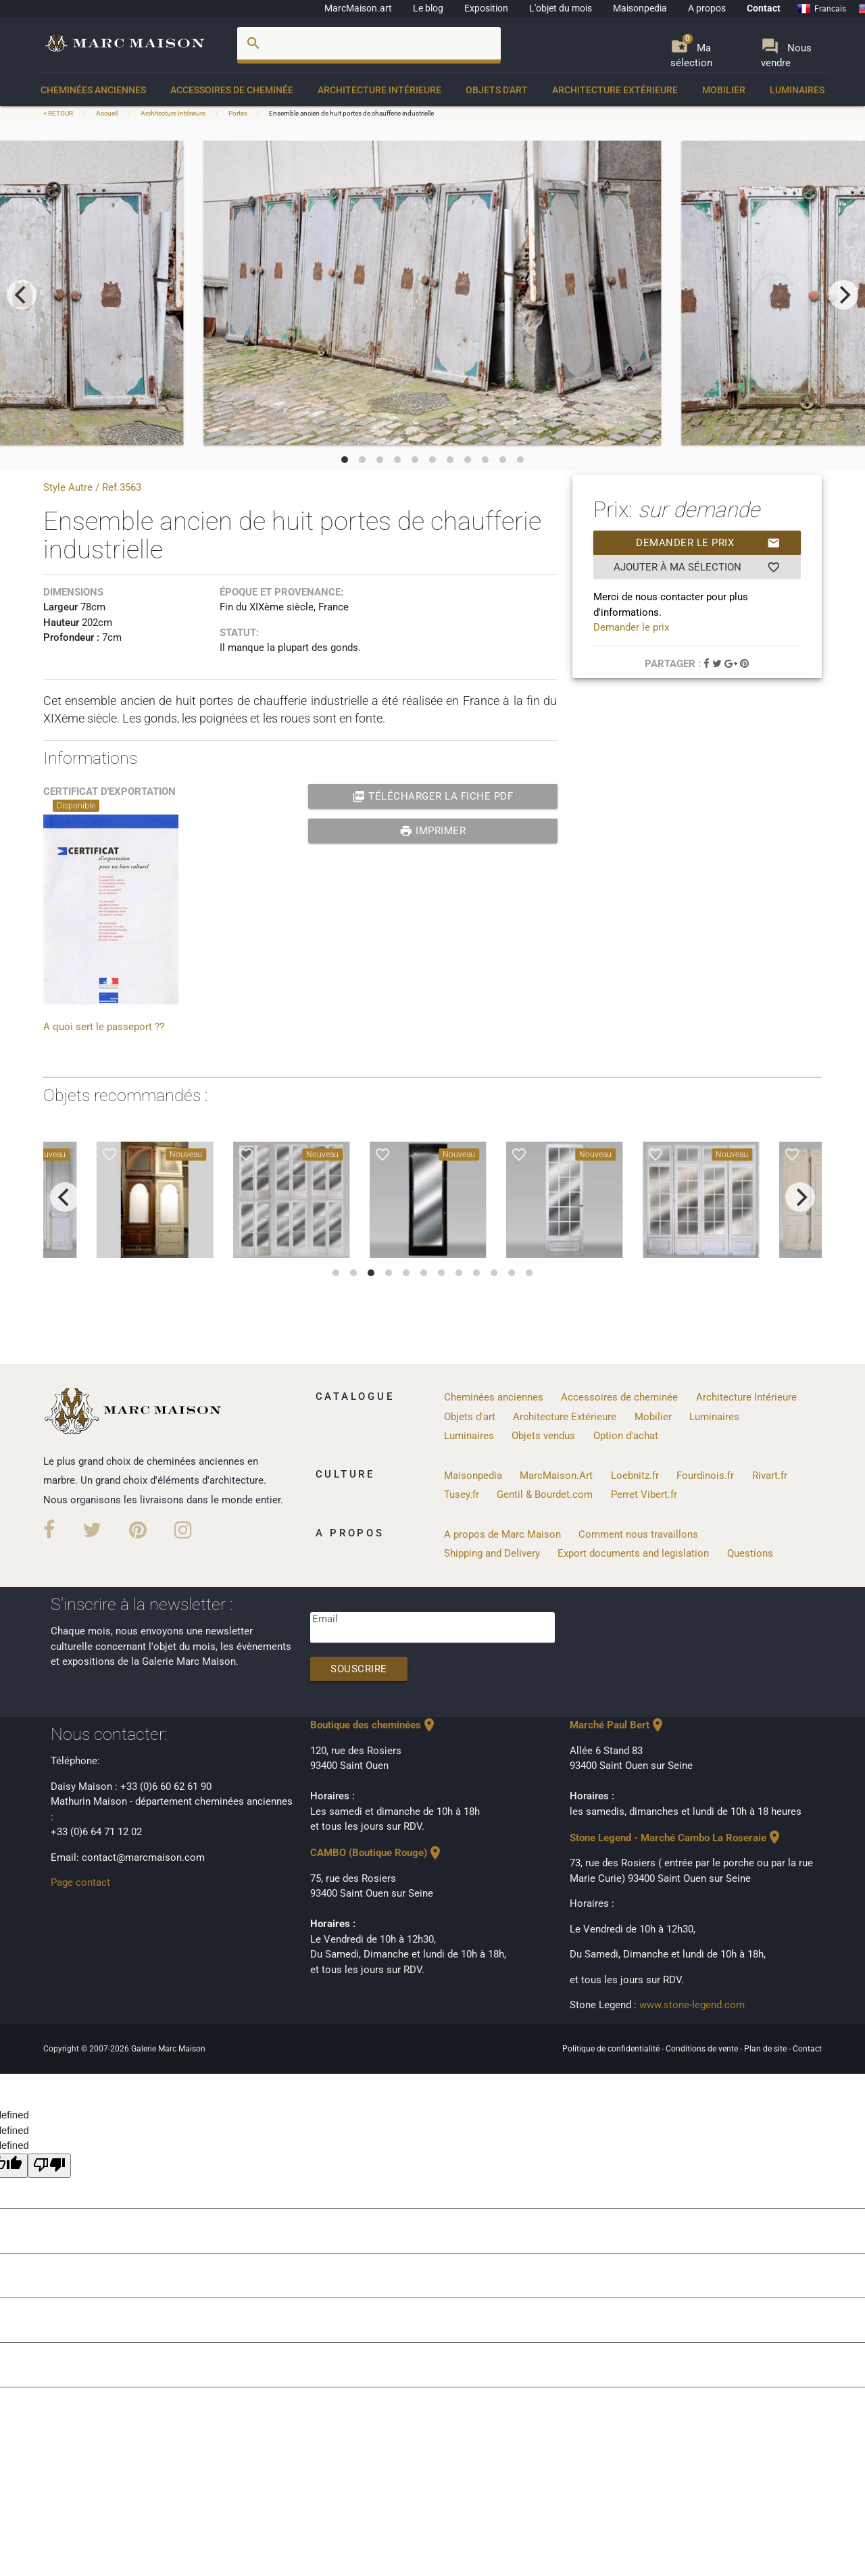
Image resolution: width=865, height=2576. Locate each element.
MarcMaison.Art (556, 1475)
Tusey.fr (461, 1494)
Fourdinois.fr (705, 1475)
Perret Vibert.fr (644, 1494)
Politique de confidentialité (612, 2048)
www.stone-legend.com (692, 2005)
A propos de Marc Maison (502, 1534)
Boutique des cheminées (373, 1725)
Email (325, 1619)
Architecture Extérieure (615, 89)
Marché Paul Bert (618, 1725)
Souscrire (358, 1669)
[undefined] (49, 2166)
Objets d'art (497, 89)
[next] (843, 295)
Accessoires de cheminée (231, 89)
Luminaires (797, 89)
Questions (750, 1553)
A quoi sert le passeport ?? (103, 1027)
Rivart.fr (769, 1475)
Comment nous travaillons (638, 1534)
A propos (707, 8)
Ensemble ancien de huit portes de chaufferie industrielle (351, 113)
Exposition (486, 8)
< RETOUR (58, 113)
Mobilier (723, 89)
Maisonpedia (640, 8)
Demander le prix (708, 543)
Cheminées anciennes (93, 89)
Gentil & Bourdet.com (545, 1494)
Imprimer (432, 831)
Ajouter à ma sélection (697, 567)
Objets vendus (543, 1436)
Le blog (428, 8)
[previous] (21, 295)
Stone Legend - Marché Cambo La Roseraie (676, 1838)
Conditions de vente (703, 2048)
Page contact (80, 1882)
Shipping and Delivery (492, 1553)
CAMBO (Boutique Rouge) (376, 1853)
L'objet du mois (560, 8)
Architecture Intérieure (379, 89)
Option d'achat (625, 1436)
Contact (764, 8)
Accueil (107, 113)
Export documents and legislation (633, 1553)
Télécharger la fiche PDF (433, 796)
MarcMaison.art (358, 8)
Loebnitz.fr (635, 1475)
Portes (238, 113)
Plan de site (766, 2048)
